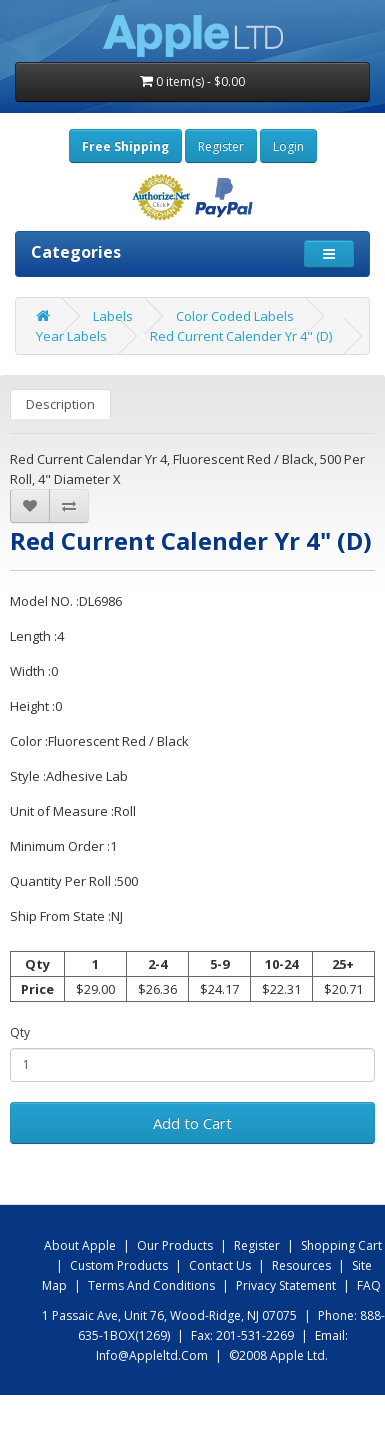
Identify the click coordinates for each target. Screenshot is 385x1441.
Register (221, 146)
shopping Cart (341, 1245)
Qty (20, 1032)
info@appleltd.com (152, 1355)
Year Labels (71, 336)
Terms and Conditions (151, 1285)
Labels (113, 316)
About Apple (80, 1245)
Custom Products (119, 1265)
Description (60, 404)
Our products (175, 1245)
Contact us (220, 1265)
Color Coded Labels (235, 316)
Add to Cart (192, 1123)
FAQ (369, 1285)
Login (288, 146)
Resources (301, 1265)
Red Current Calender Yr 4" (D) (241, 336)
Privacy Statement (286, 1285)
